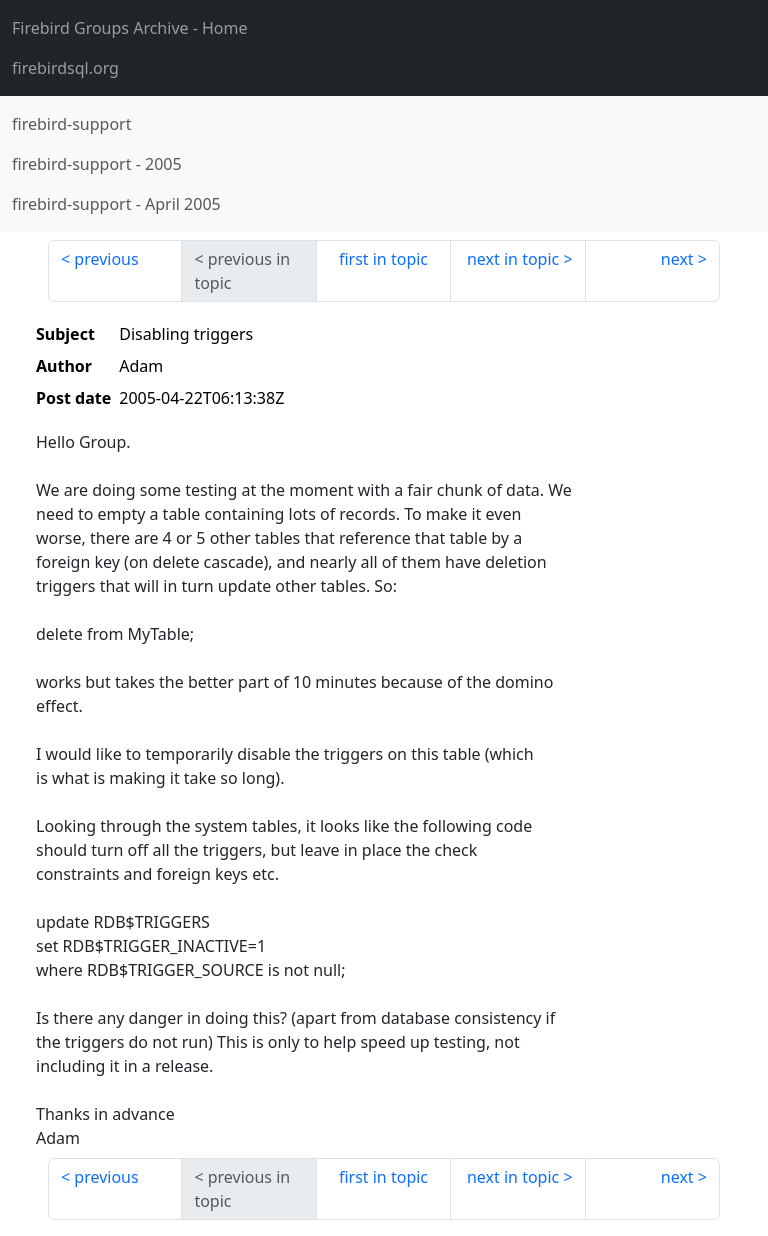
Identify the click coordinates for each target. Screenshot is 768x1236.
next (677, 259)
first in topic (383, 259)
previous (106, 259)
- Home (130, 28)
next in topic (513, 259)
